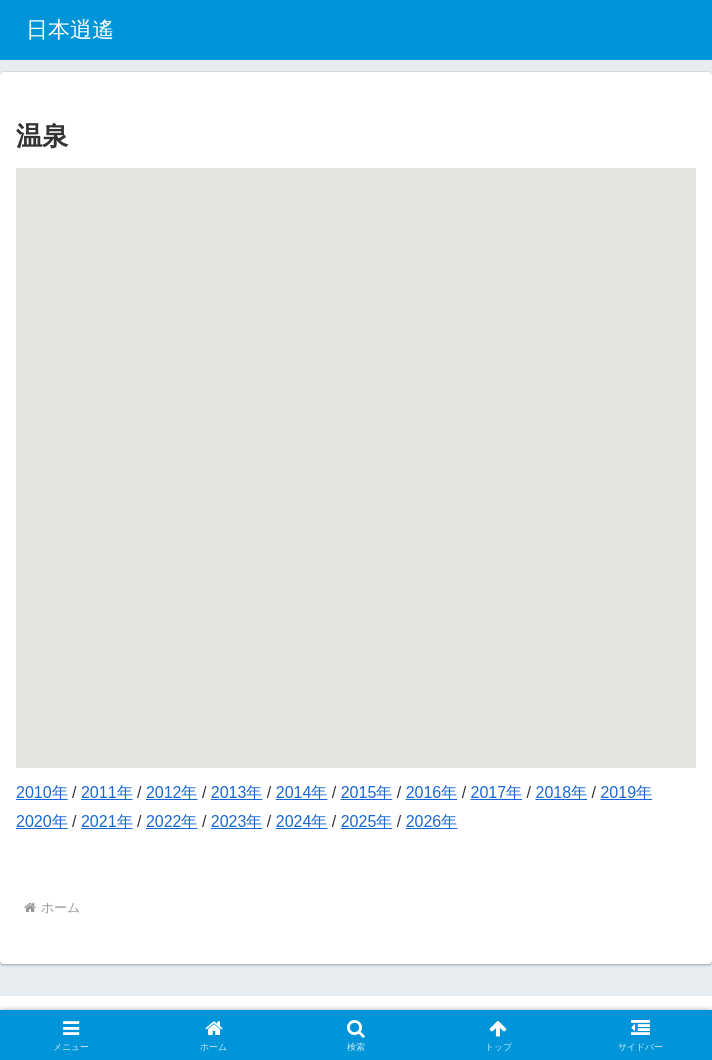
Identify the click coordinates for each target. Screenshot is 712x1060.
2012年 (172, 792)
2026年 (432, 821)
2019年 (626, 792)
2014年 (302, 792)
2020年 (42, 821)
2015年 (367, 792)
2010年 (42, 792)
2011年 (107, 792)
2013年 (237, 792)
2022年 (172, 821)
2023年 (237, 821)
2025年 (367, 821)
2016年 (432, 792)
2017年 (497, 792)
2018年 (562, 792)
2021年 (107, 821)
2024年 (302, 821)
